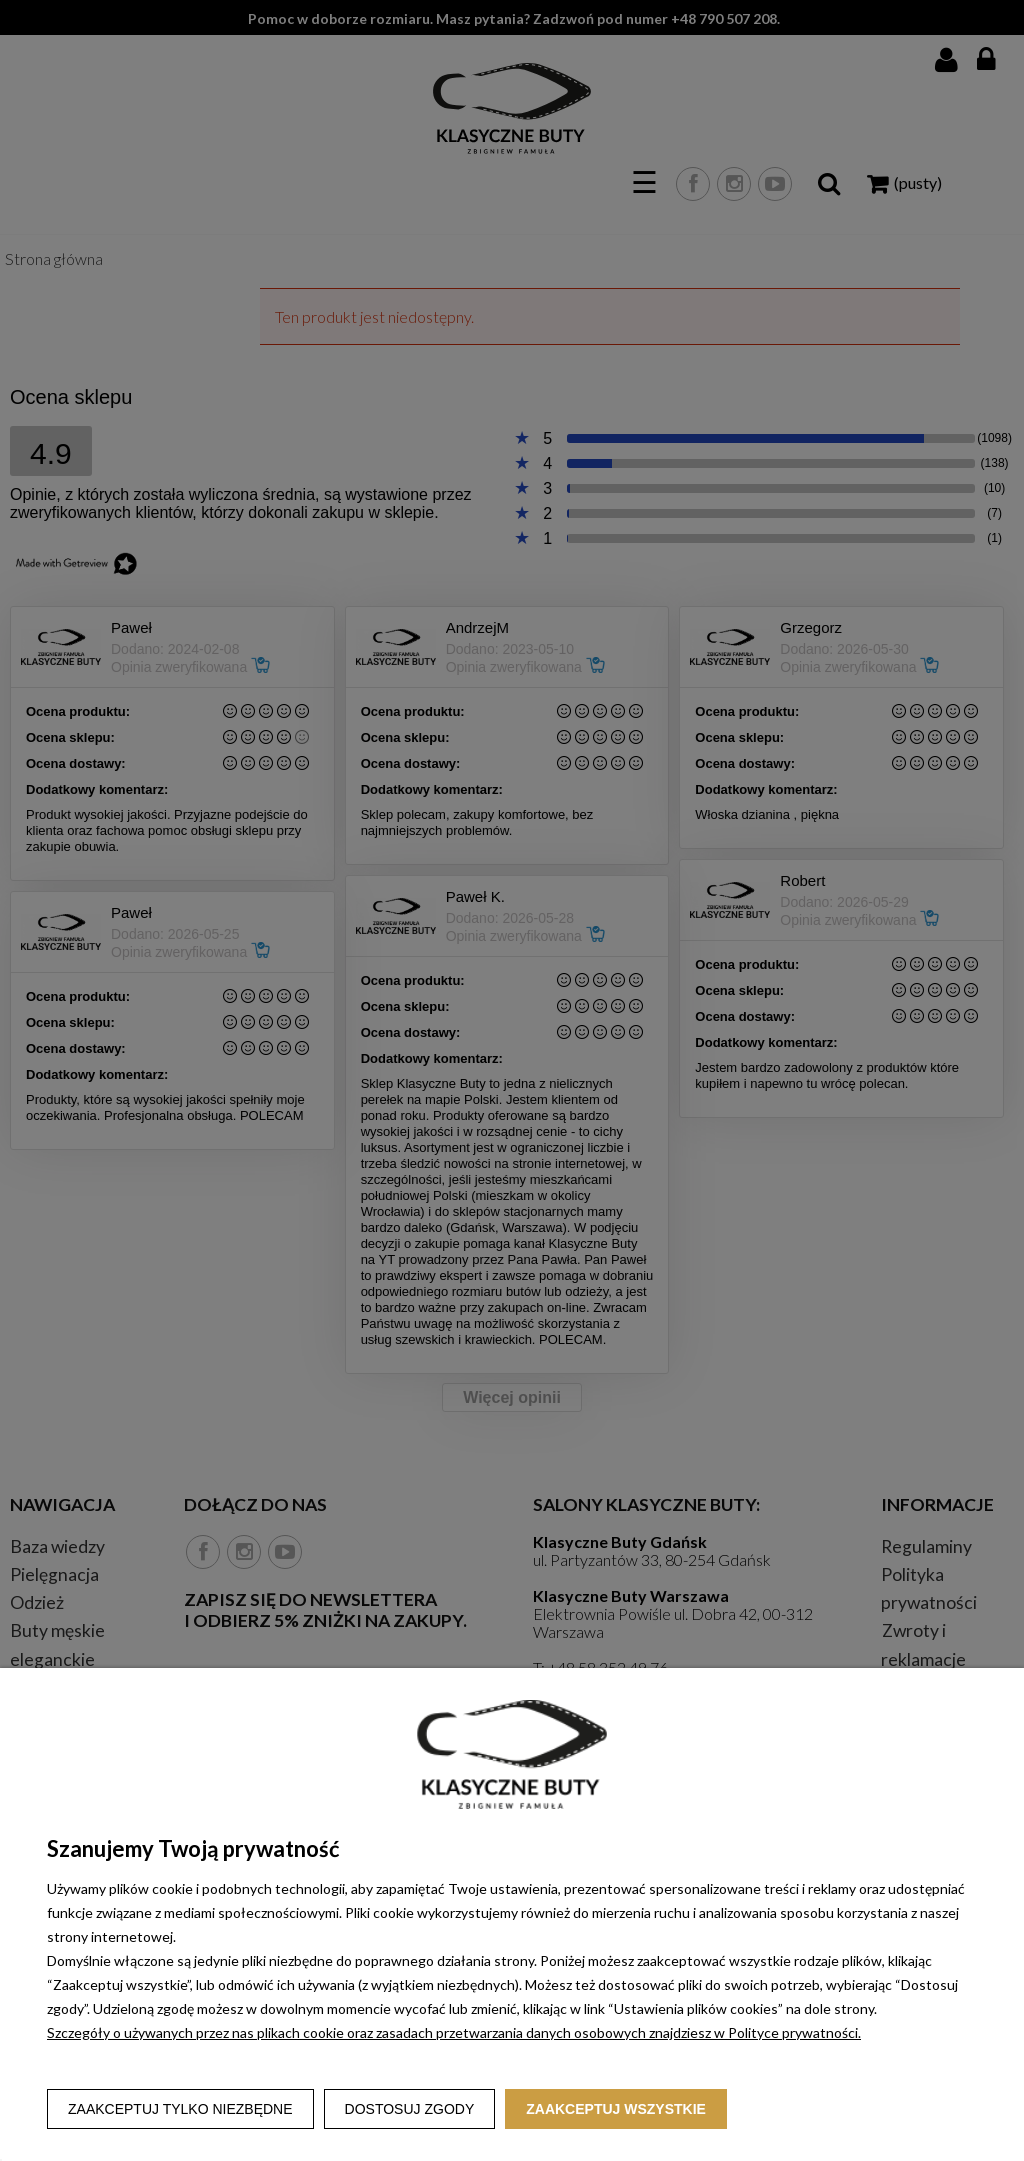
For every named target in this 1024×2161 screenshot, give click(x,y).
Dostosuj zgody (410, 2109)
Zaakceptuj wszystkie (616, 2109)
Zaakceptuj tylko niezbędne (180, 2109)
